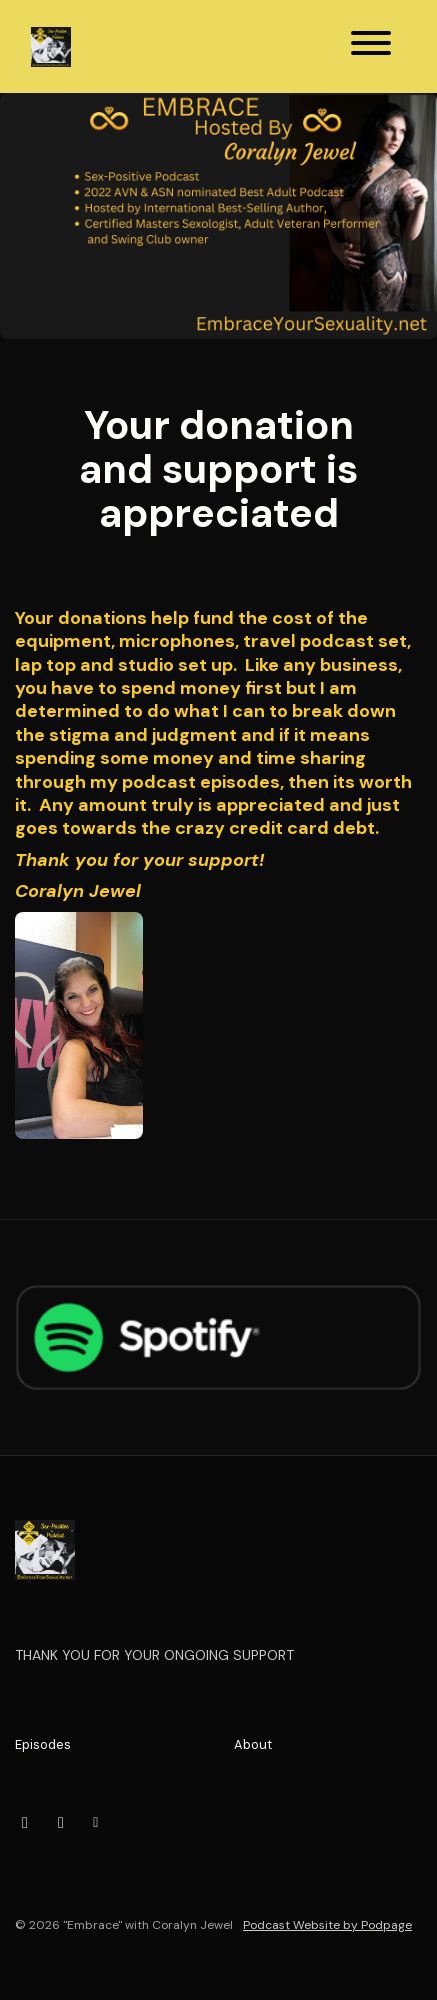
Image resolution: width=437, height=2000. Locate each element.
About (253, 1744)
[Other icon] (98, 1823)
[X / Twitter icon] (61, 1823)
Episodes (43, 1744)
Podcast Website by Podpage (327, 1925)
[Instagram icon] (25, 1823)
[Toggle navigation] (371, 46)
